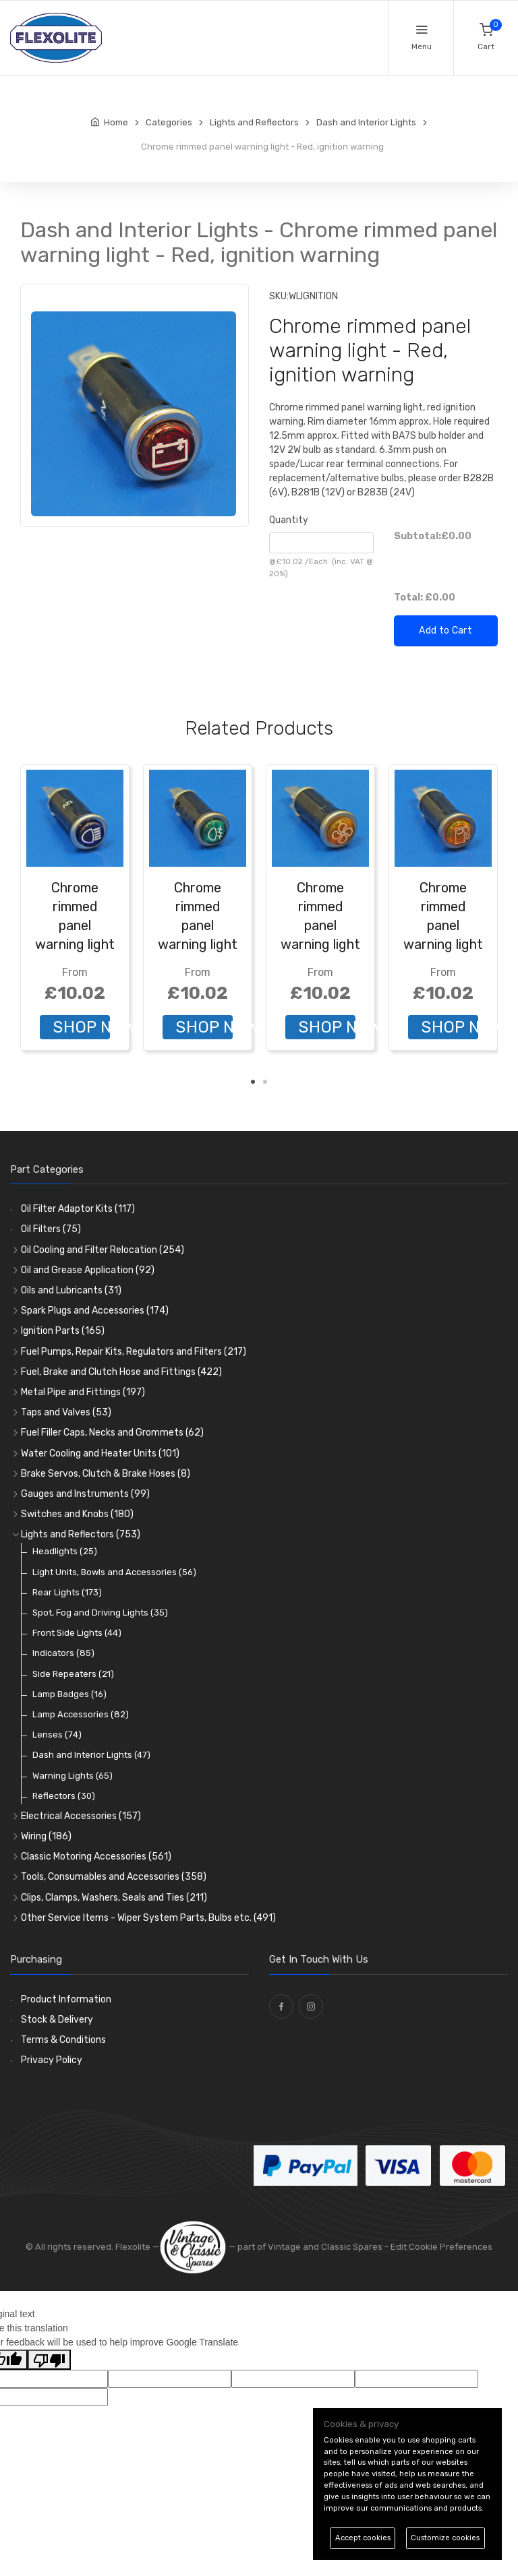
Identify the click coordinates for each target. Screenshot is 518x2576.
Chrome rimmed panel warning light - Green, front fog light (197, 944)
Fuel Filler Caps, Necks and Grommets (112, 1432)
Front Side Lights (76, 1633)
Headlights (64, 1551)
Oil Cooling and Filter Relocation (102, 1250)
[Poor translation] (49, 2360)
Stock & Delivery (57, 2019)
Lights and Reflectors (80, 1534)
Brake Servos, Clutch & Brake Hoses (105, 1473)
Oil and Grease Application (87, 1270)
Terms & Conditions (63, 2040)
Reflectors (63, 1796)
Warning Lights (72, 1776)
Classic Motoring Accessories (96, 1856)
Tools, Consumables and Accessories (113, 1876)
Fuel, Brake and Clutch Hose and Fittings (121, 1372)
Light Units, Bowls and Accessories (114, 1572)
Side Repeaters (73, 1674)
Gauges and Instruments (85, 1494)
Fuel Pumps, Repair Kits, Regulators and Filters (133, 1351)
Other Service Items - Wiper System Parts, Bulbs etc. (148, 1918)
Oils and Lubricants (71, 1290)
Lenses (57, 1734)
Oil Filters (51, 1229)
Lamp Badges (69, 1694)
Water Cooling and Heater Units (100, 1453)
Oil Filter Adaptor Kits (78, 1209)
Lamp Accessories (80, 1714)
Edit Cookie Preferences (441, 2247)
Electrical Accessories (81, 1816)
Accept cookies (363, 2538)
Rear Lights (67, 1592)
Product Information (66, 1999)
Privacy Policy (51, 2060)
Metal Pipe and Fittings (83, 1392)
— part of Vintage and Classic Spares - (275, 2247)
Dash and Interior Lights (91, 1755)
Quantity (288, 520)
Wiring (46, 1836)
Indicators (63, 1653)
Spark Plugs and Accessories (95, 1310)
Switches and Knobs (77, 1514)
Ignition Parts (63, 1331)
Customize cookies (445, 2538)
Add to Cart (445, 630)
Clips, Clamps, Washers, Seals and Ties (114, 1897)
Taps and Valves (66, 1412)
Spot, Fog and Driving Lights (100, 1612)
